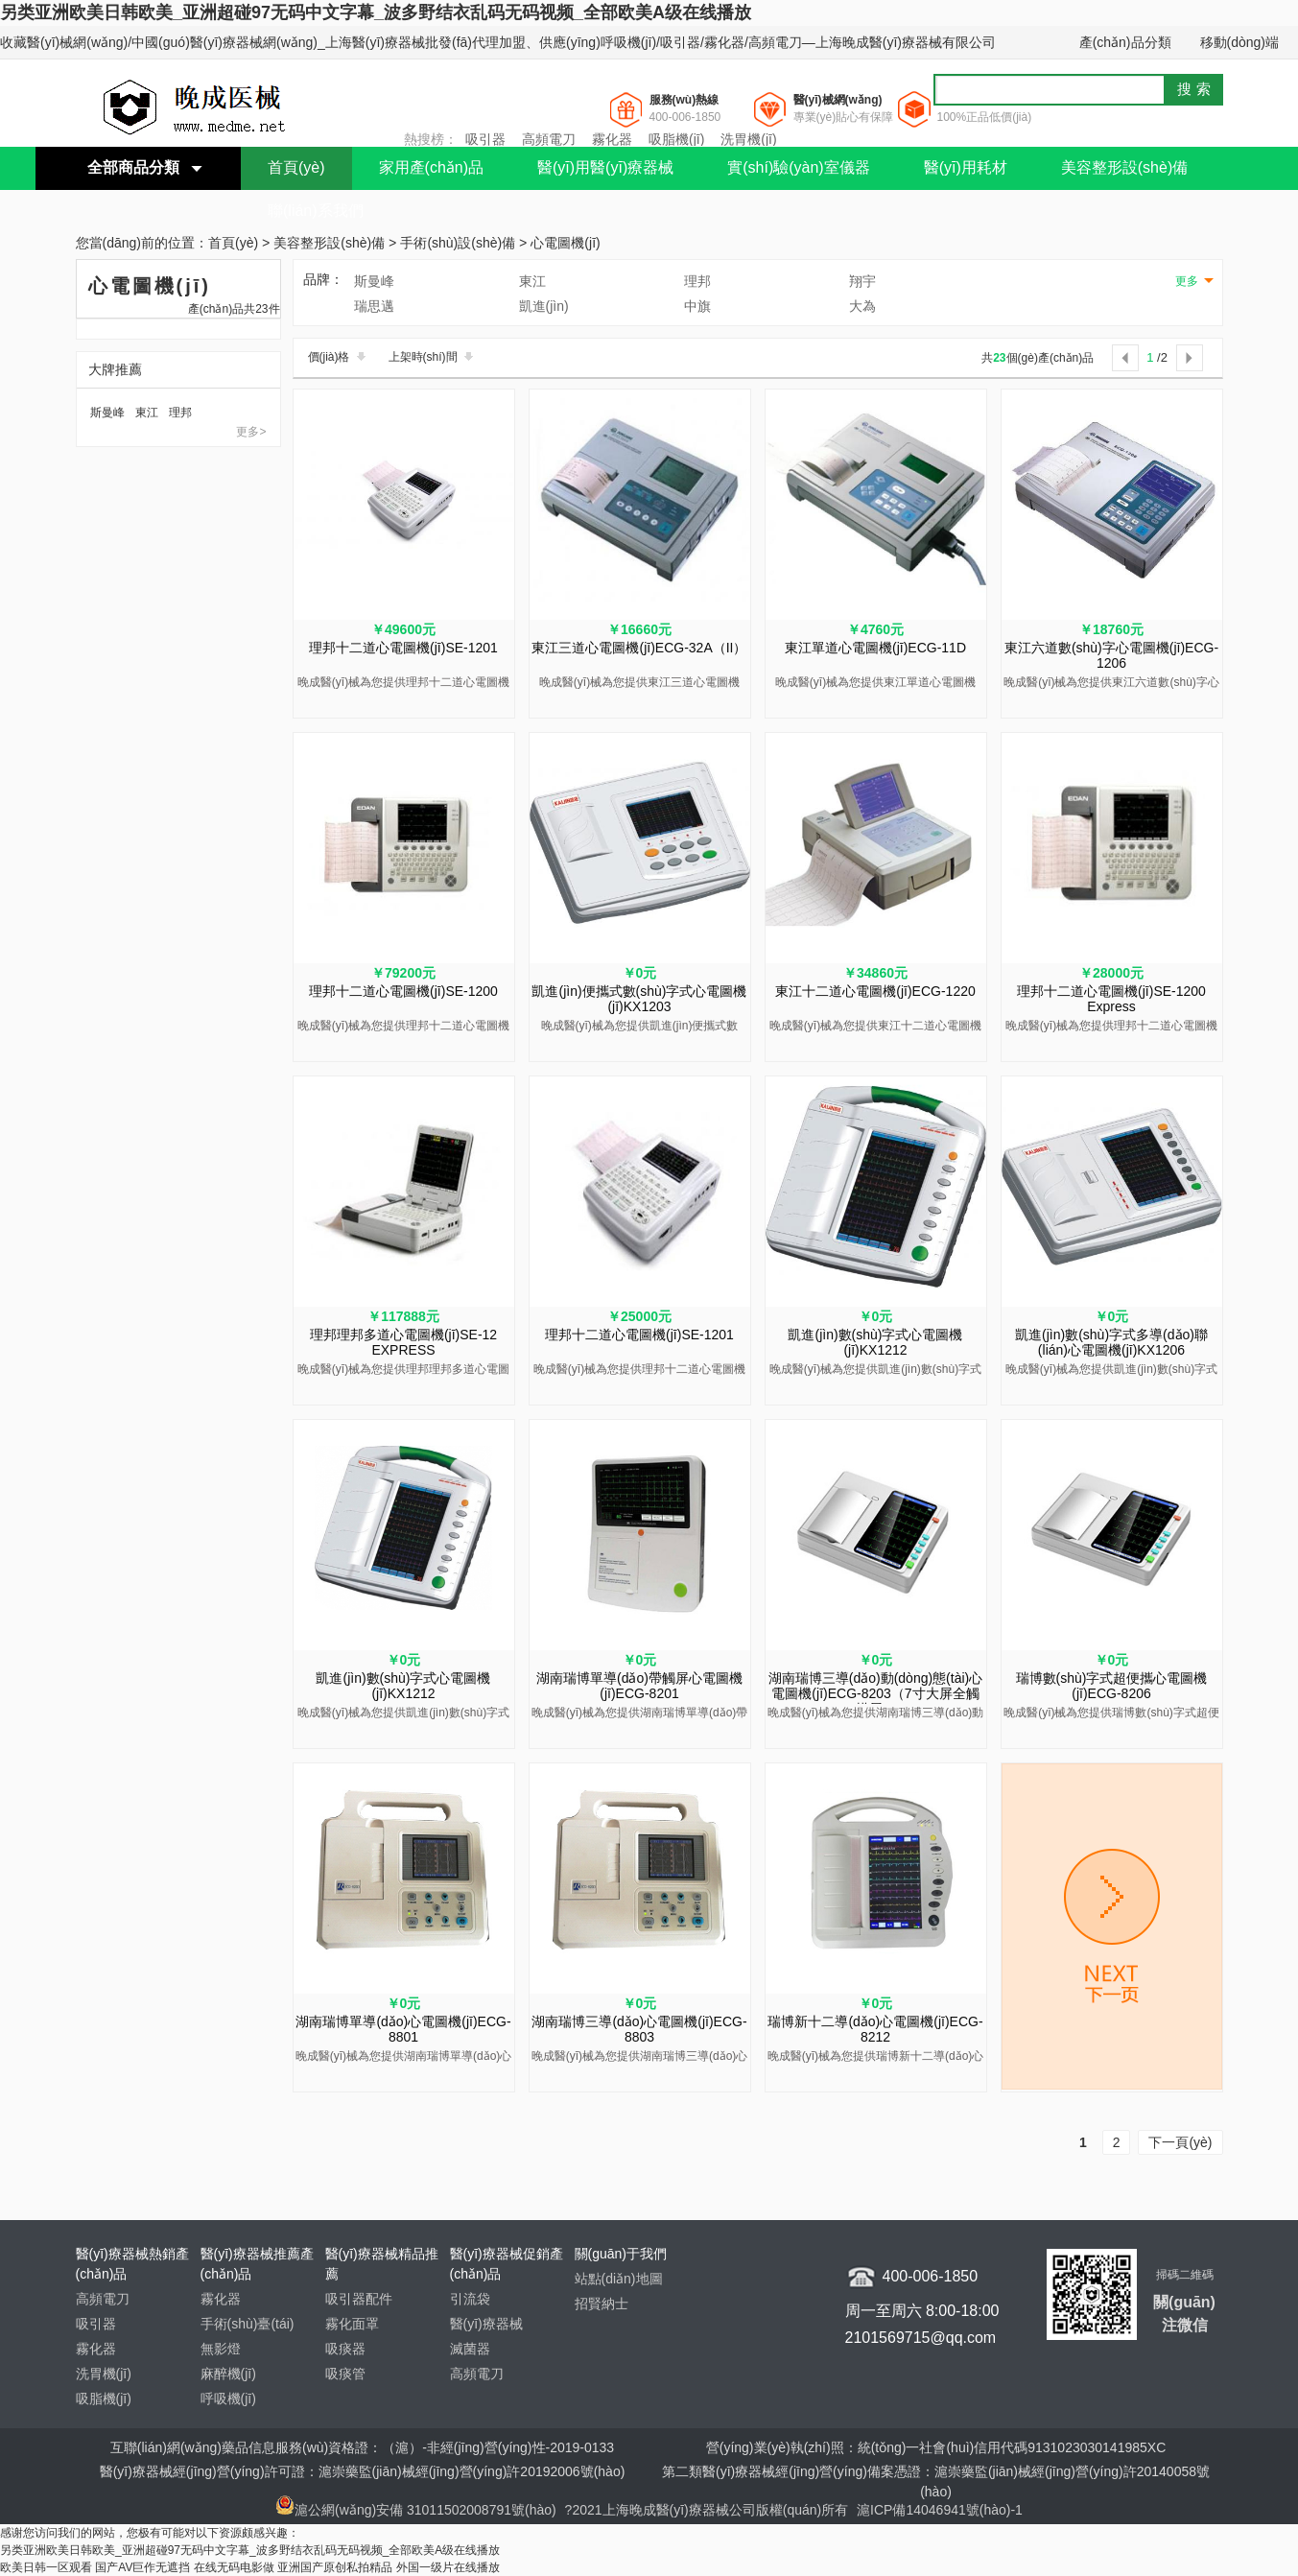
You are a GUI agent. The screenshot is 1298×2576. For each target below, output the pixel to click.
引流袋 (470, 2298)
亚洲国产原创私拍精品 (334, 2567)
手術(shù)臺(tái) (248, 2323)
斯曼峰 (107, 412)
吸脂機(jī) (676, 139)
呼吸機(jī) (228, 2398)
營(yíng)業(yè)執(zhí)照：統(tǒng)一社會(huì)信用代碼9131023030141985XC (936, 2447)
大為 (862, 306)
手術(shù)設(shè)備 (457, 243)
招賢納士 (601, 2303)
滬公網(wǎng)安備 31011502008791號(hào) (415, 2509)
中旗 (697, 306)
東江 (146, 412)
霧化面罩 (352, 2323)
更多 (1186, 281)
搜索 (1196, 89)
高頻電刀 (549, 139)
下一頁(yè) (1180, 2142)
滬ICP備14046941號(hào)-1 (940, 2509)
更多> (251, 431)
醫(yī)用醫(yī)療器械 (605, 167)
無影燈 (221, 2348)
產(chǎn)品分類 (1125, 42)
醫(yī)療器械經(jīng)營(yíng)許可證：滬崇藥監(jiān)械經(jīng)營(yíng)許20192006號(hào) (362, 2471)
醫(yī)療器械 (486, 2323)
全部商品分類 (133, 167)
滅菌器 (470, 2348)
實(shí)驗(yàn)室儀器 (798, 167)
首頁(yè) (296, 167)
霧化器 (612, 139)
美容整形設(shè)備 (1124, 167)
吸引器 (485, 139)
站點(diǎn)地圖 (619, 2278)
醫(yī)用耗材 (965, 167)
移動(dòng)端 (1239, 42)
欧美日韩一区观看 (46, 2567)
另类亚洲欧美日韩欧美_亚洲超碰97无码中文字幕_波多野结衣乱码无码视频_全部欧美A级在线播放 (375, 12)
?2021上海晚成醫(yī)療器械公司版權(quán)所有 (709, 2509)
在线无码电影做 (234, 2567)
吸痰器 (345, 2348)
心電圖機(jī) (565, 243)
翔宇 (862, 281)
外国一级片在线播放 (448, 2567)
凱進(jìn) (544, 306)
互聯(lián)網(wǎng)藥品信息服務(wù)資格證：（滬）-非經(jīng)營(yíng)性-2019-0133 (362, 2447)
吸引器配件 (358, 2298)
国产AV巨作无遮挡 (142, 2567)
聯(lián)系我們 (316, 210)
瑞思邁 (374, 306)
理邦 (180, 412)
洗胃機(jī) (748, 139)
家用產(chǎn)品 (431, 167)
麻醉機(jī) (228, 2373)
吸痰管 (345, 2373)
